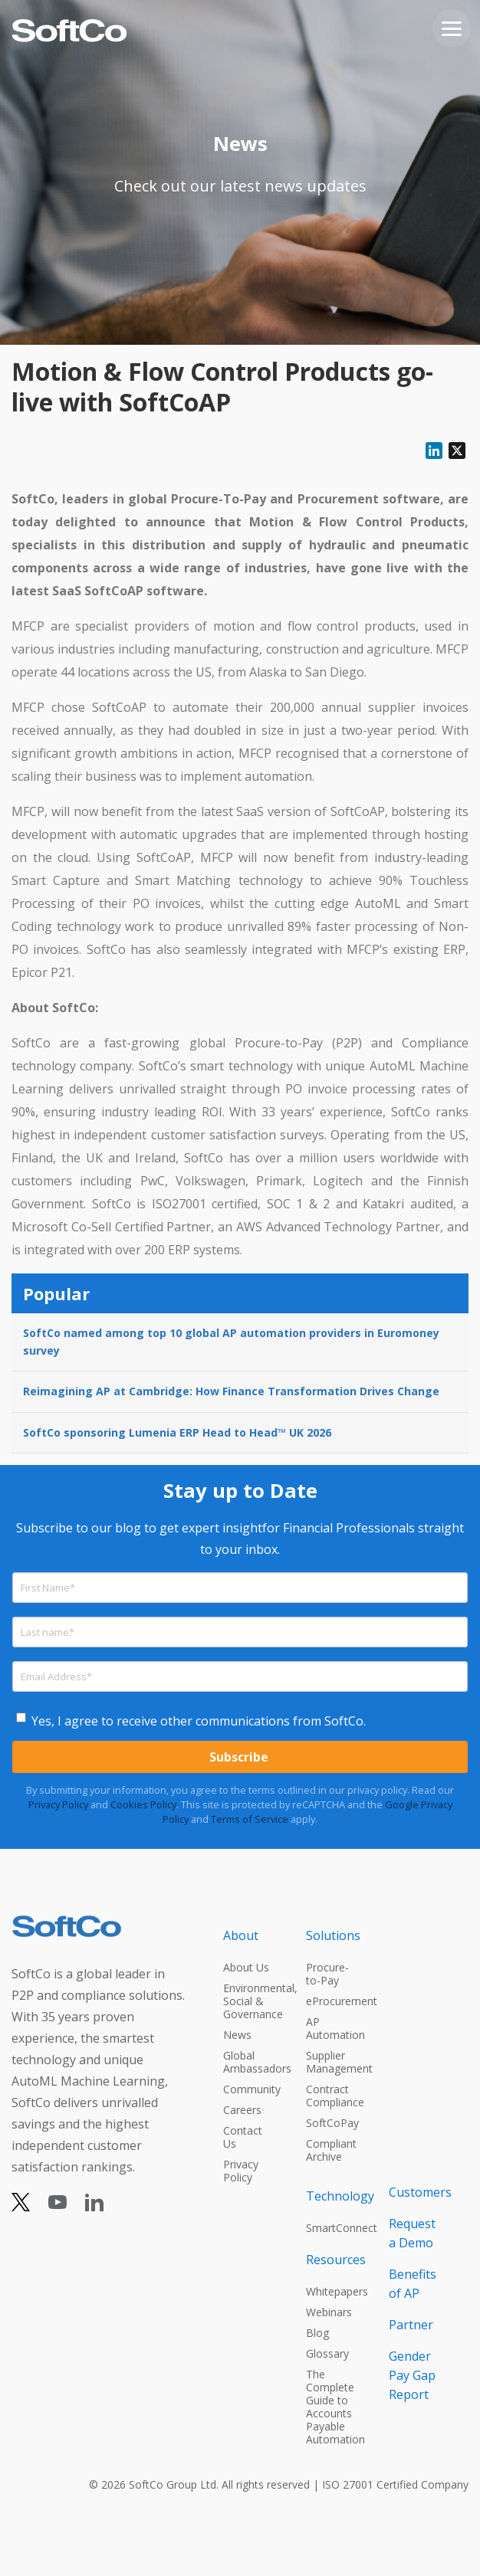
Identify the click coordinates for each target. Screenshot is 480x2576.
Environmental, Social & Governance (250, 2000)
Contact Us (242, 2137)
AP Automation (333, 2028)
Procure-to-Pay (327, 1974)
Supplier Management (333, 2062)
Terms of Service (249, 1819)
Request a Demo (412, 2233)
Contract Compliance (333, 2096)
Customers (416, 2192)
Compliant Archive (331, 2150)
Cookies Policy (143, 1804)
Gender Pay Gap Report (412, 2375)
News (237, 2034)
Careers (242, 2109)
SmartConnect (333, 2227)
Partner (411, 2324)
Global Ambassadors (250, 2062)
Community (250, 2089)
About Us (246, 1967)
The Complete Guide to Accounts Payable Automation (333, 2407)
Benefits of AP (412, 2284)
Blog (317, 2332)
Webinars (329, 2312)
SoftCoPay (332, 2122)
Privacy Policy (58, 1804)
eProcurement (333, 2000)
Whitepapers (333, 2291)
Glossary (327, 2353)
